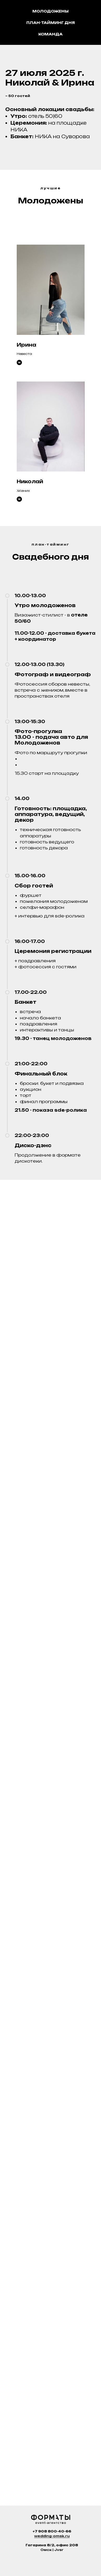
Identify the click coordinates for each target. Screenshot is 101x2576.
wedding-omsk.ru (52, 2536)
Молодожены (50, 11)
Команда (50, 34)
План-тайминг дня (50, 23)
